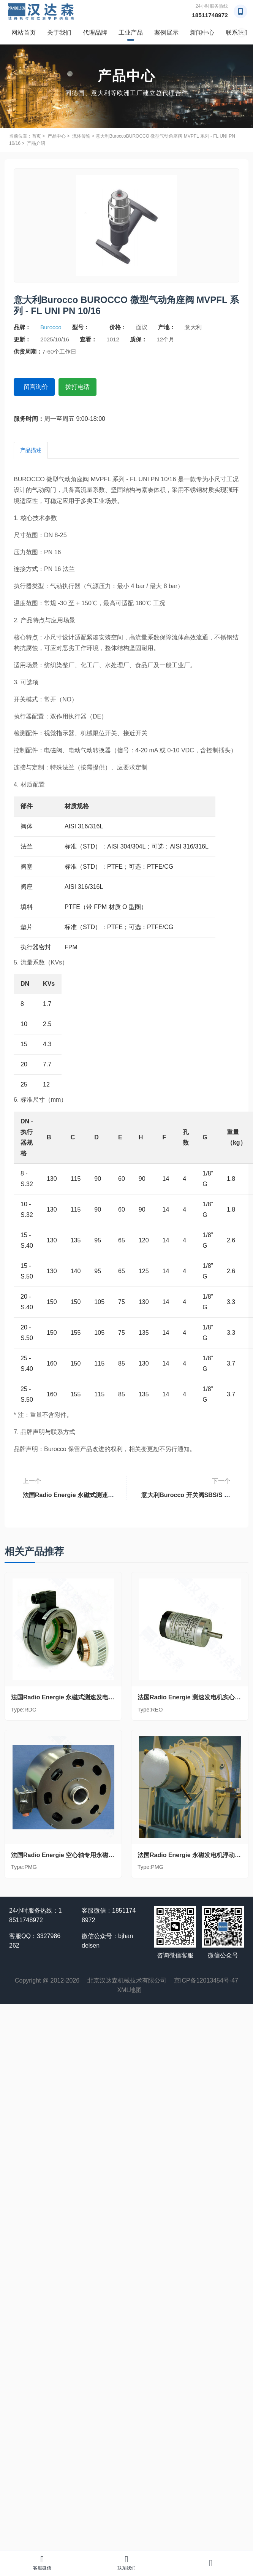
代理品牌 (95, 32)
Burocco (51, 327)
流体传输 (81, 136)
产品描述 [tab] (30, 449)
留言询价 (38, 386)
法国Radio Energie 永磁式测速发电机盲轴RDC (68, 1491)
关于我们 (59, 32)
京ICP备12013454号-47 (206, 1979)
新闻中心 (202, 32)
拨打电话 (84, 386)
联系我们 (126, 2563)
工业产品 (131, 32)
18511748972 (209, 15)
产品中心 (56, 136)
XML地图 (129, 1989)
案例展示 (166, 32)
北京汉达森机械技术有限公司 (126, 1979)
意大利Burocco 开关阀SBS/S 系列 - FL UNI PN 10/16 (184, 1491)
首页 (36, 136)
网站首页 (23, 32)
